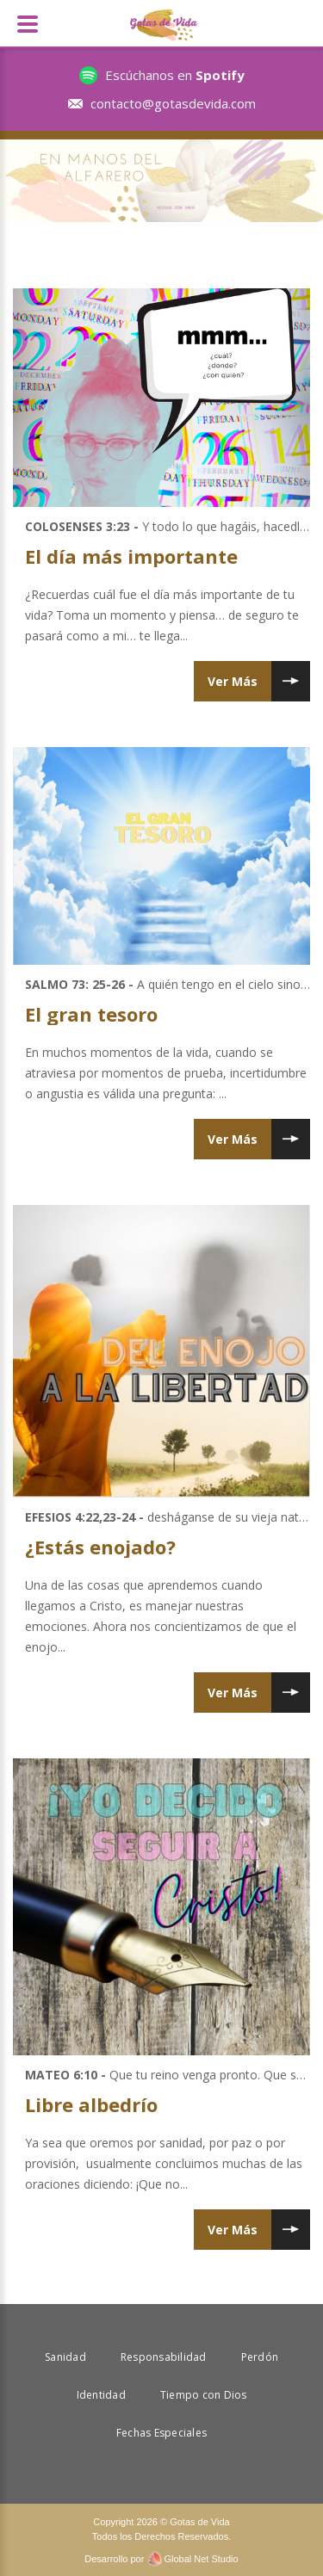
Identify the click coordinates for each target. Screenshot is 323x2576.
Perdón (260, 2357)
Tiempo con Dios (203, 2395)
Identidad (101, 2395)
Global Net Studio (201, 2559)
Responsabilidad (164, 2357)
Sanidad (65, 2357)
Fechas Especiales (161, 2432)
